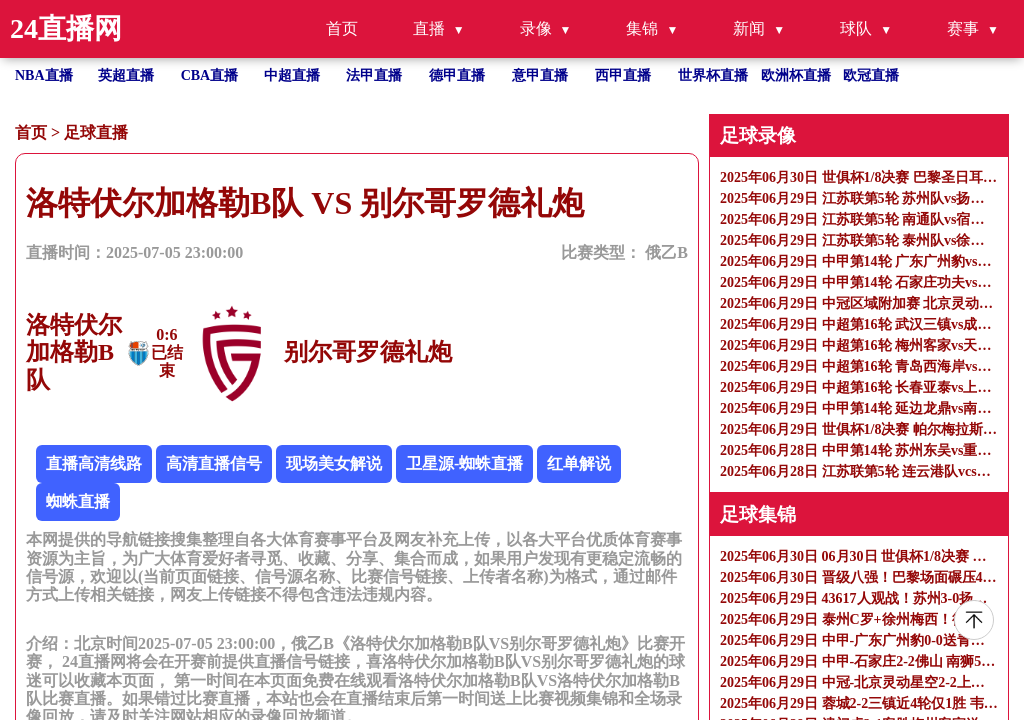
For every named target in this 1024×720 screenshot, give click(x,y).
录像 (536, 28)
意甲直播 (540, 75)
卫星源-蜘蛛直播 (464, 463)
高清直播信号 (214, 463)
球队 (856, 28)
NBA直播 (44, 75)
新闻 (749, 28)
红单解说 (579, 463)
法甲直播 (374, 75)
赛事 (963, 28)
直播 (429, 28)
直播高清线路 (94, 463)
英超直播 (126, 75)
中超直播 (292, 75)
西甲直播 (623, 75)
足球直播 (96, 132)
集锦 (642, 28)
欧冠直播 (871, 75)
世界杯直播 (713, 75)
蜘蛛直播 (78, 501)
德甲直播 (457, 75)
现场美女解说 (334, 463)
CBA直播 (210, 75)
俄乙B (666, 252)
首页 (342, 28)
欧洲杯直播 (796, 75)
